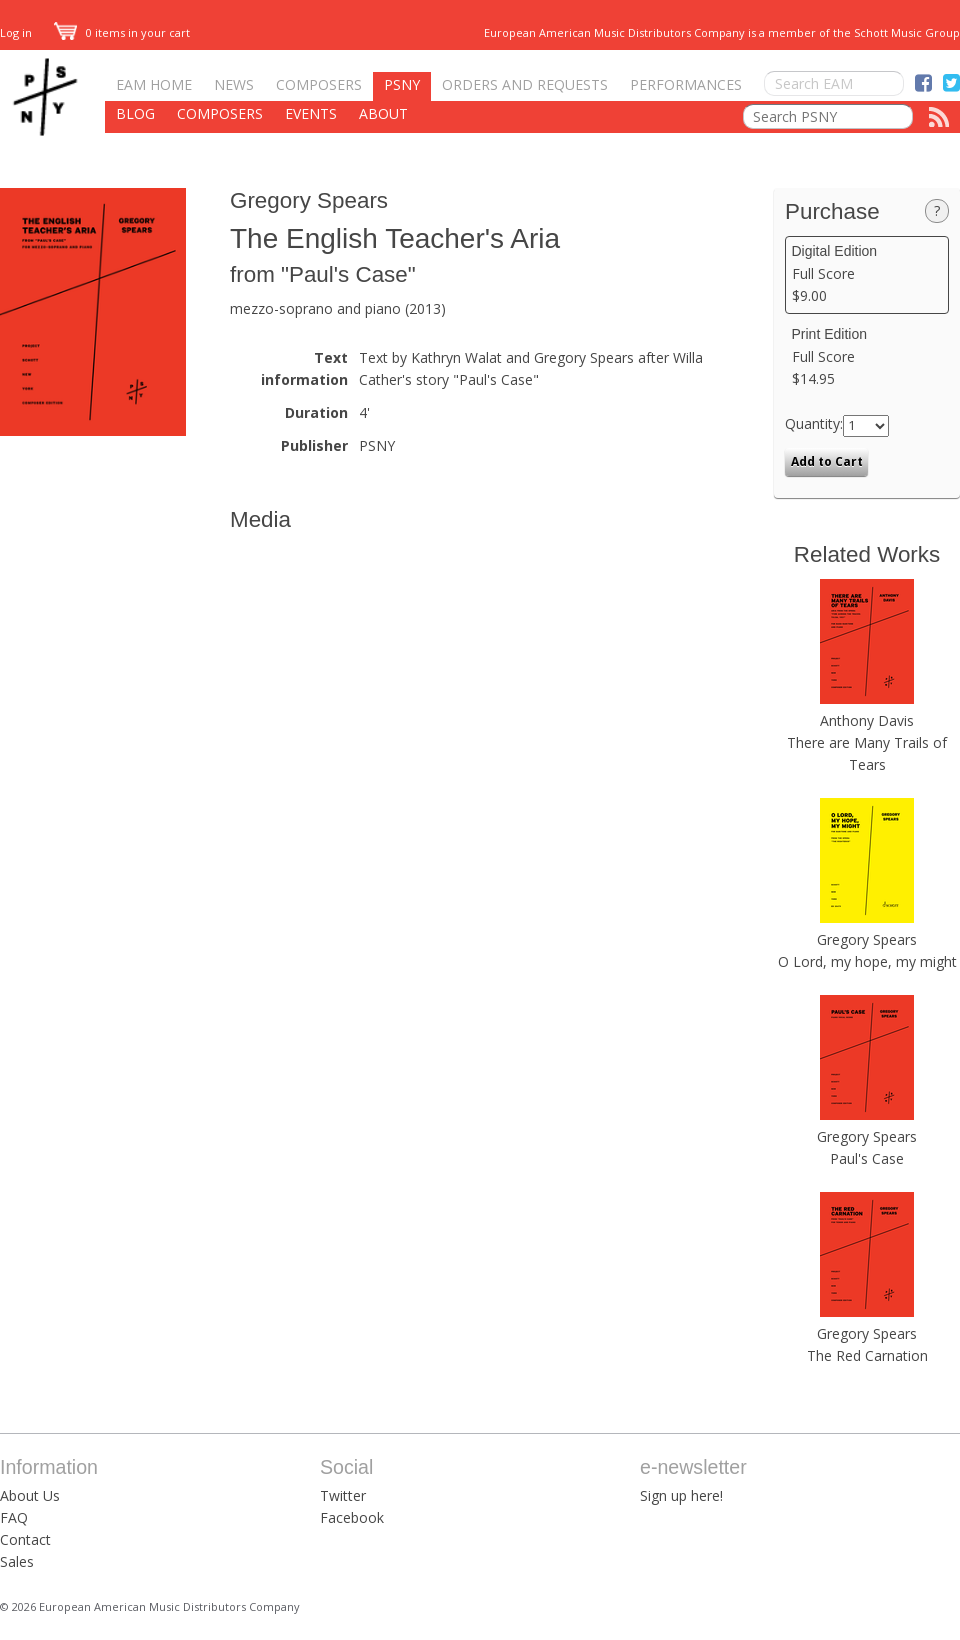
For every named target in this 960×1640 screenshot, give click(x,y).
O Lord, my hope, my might (867, 961)
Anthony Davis (867, 720)
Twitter (343, 1495)
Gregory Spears (309, 200)
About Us (30, 1495)
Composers (319, 84)
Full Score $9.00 (867, 274)
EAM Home (154, 84)
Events (311, 113)
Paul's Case (867, 1158)
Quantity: (814, 423)
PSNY (402, 84)
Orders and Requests (525, 84)
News (234, 84)
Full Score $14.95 (867, 357)
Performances (686, 84)
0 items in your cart (122, 32)
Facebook (352, 1517)
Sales (17, 1561)
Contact (25, 1539)
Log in (16, 32)
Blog (135, 113)
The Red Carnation (867, 1355)
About (383, 113)
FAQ (14, 1517)
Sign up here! (681, 1495)
